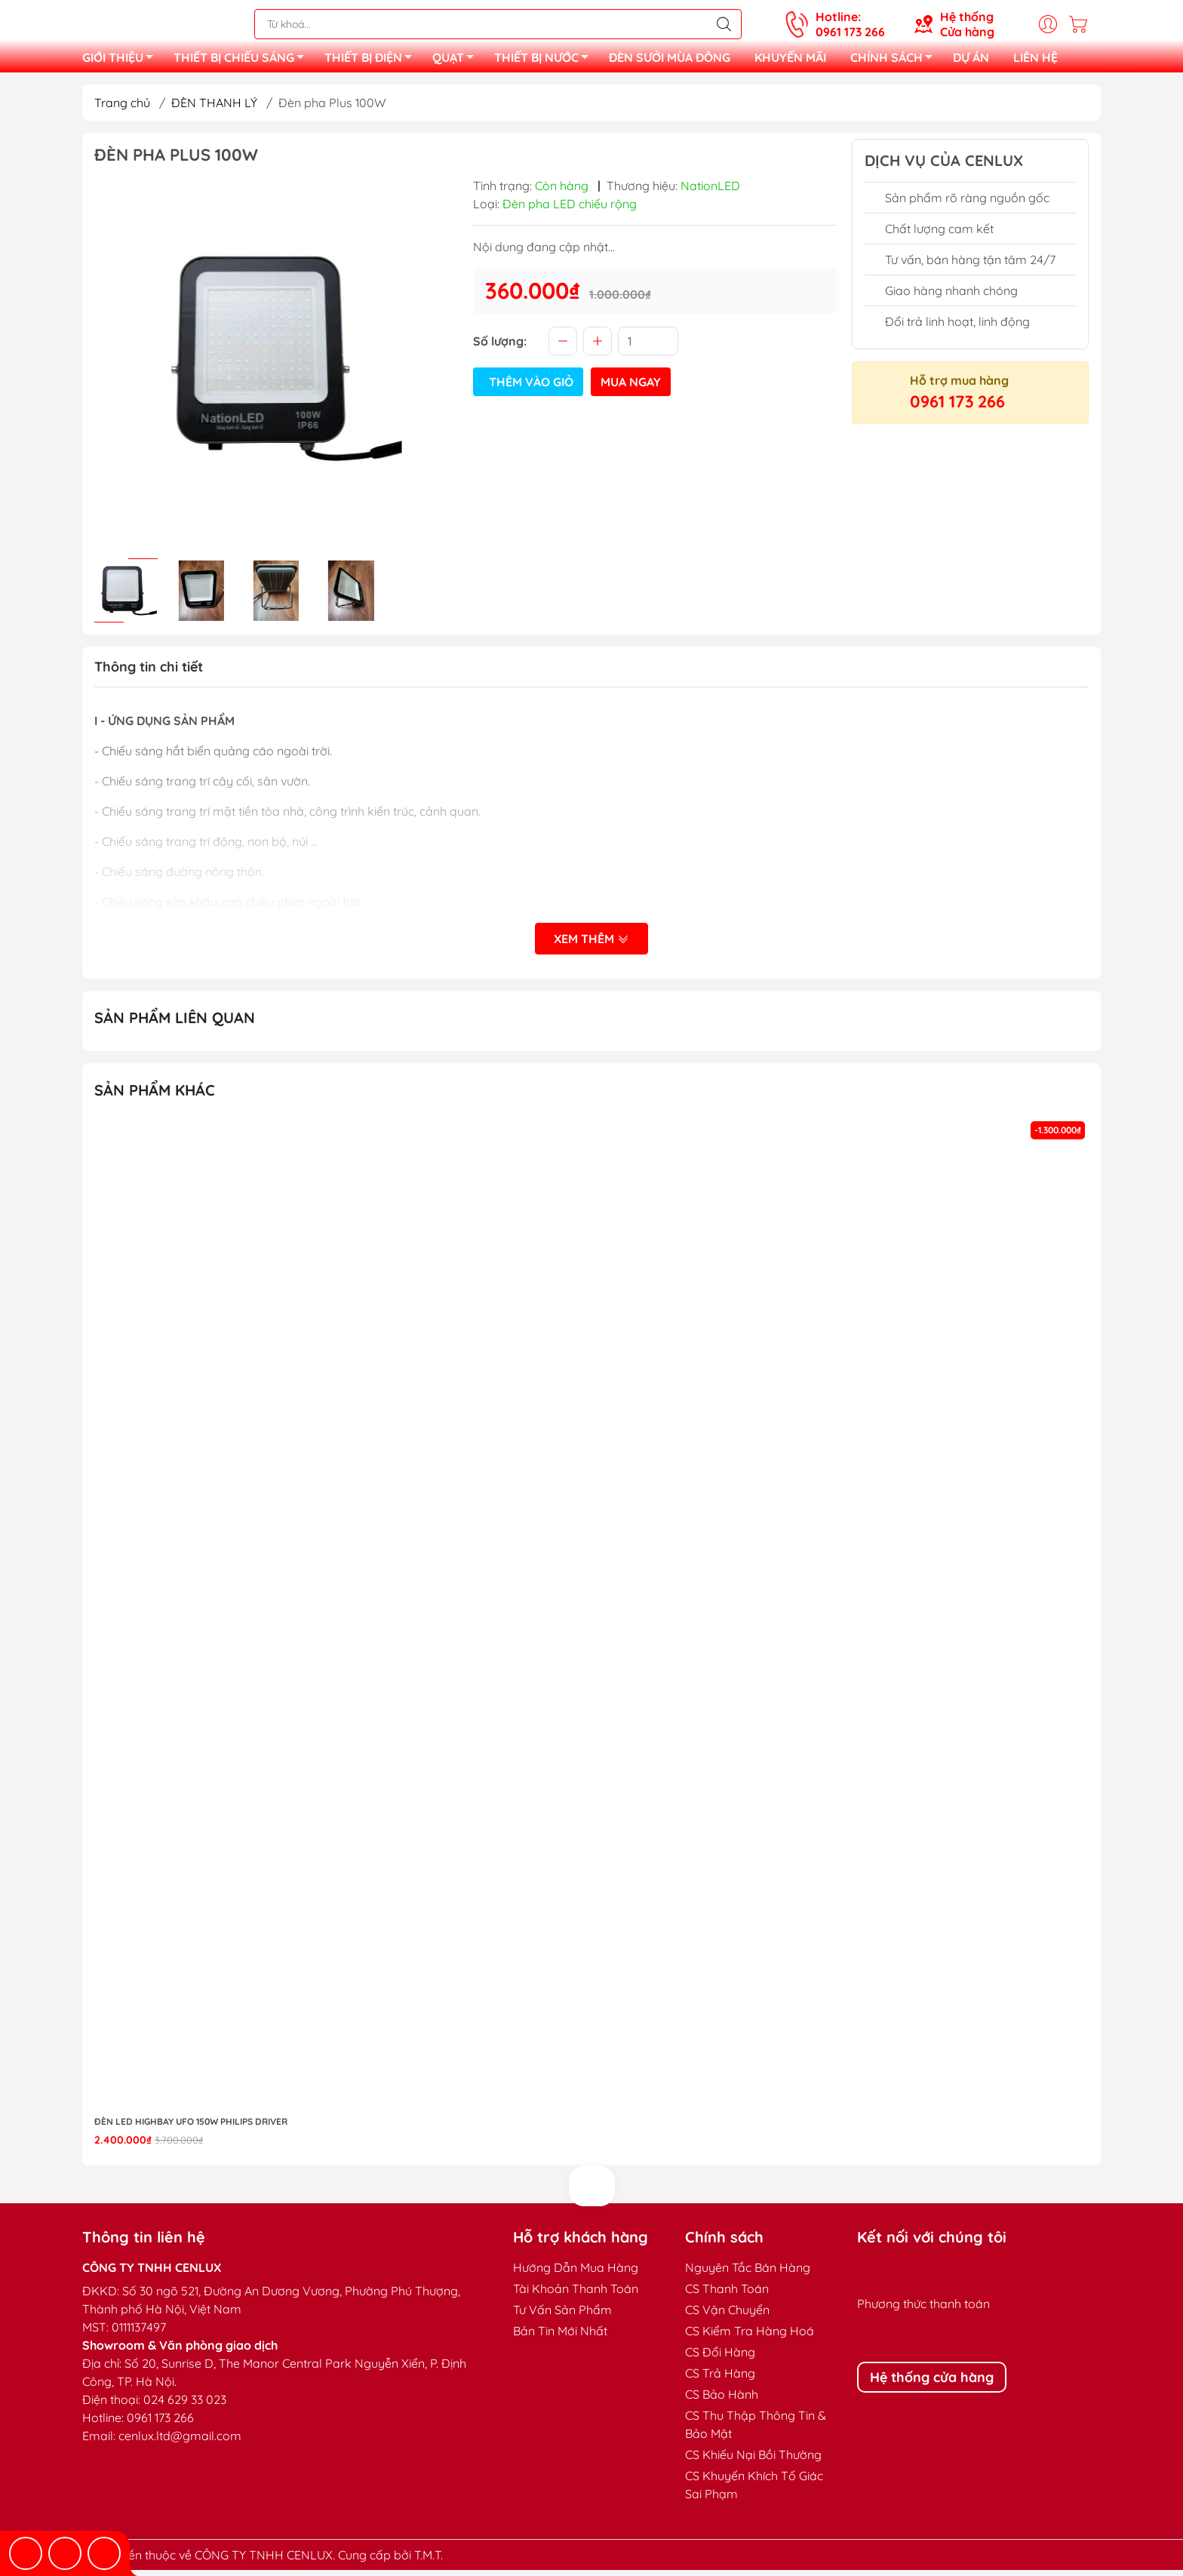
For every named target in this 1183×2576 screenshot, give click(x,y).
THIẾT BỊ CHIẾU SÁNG (243, 62)
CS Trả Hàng (720, 2379)
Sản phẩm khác (154, 1096)
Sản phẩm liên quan (174, 1023)
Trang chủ (122, 108)
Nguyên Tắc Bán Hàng (747, 2273)
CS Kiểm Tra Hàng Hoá (749, 2336)
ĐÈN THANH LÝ (214, 108)
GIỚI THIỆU (121, 62)
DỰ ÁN (971, 60)
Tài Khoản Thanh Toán (575, 2294)
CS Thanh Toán (727, 2294)
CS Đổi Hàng (720, 2357)
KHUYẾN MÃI (790, 60)
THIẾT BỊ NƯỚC (545, 62)
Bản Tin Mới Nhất (560, 2336)
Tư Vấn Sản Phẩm (562, 2315)
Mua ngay (631, 387)
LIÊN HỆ (1035, 60)
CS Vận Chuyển (727, 2315)
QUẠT (457, 62)
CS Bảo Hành (721, 2400)
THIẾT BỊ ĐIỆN (372, 62)
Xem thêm (591, 946)
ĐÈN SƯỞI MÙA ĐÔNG (669, 60)
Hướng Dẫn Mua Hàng (575, 2273)
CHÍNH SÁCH (895, 62)
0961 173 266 (957, 407)
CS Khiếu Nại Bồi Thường (753, 2460)
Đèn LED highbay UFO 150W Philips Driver (190, 2127)
